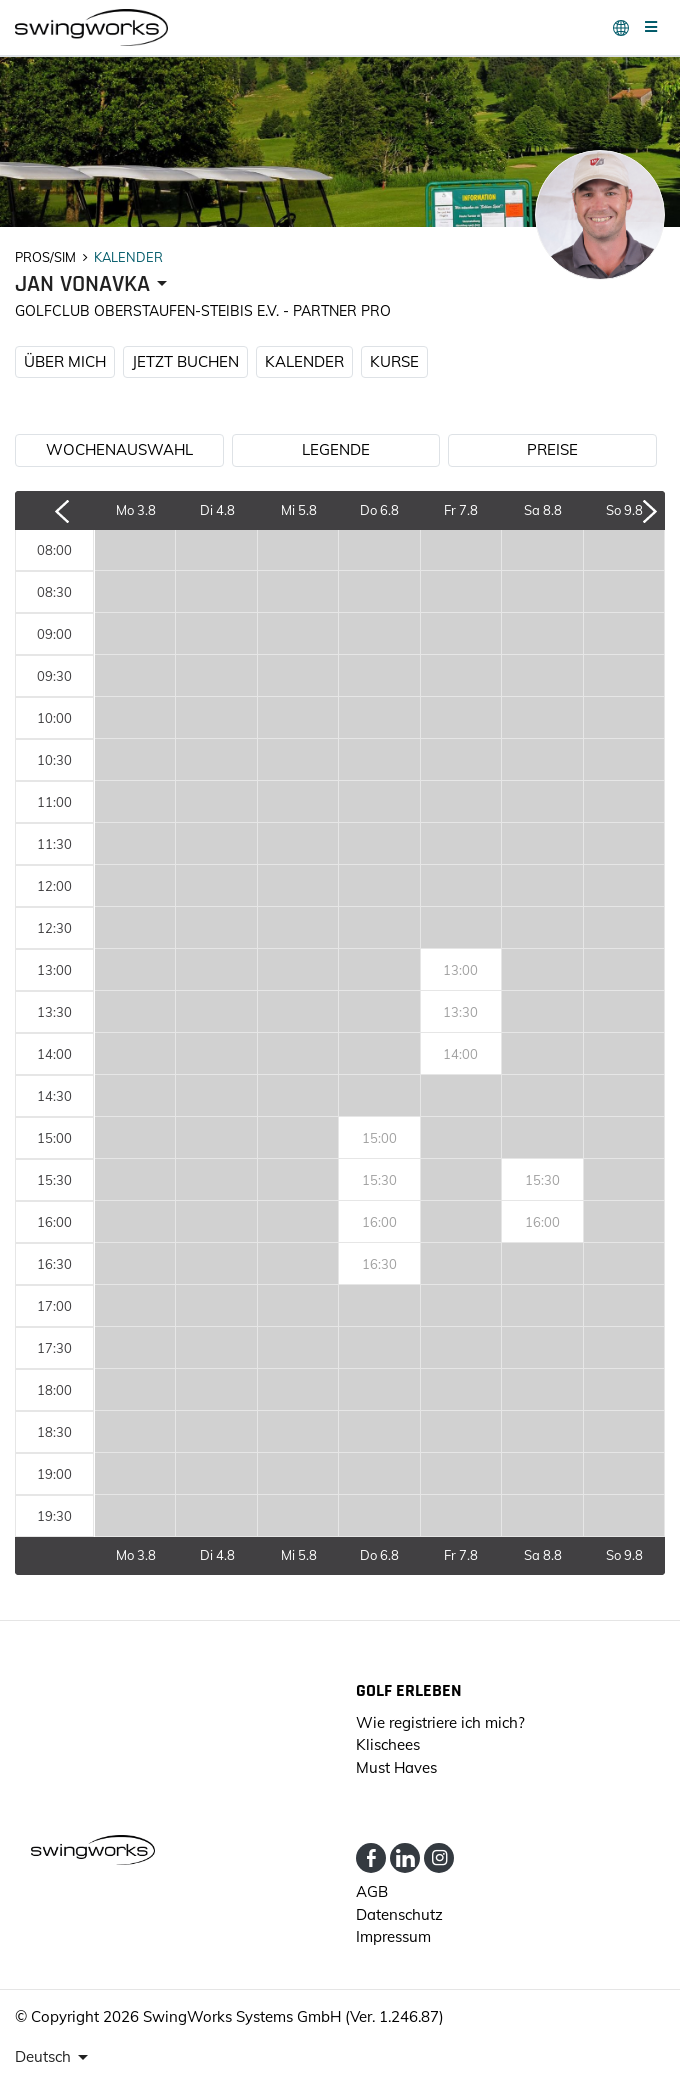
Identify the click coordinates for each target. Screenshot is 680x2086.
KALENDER (304, 361)
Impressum (393, 1936)
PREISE (552, 449)
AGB (372, 1891)
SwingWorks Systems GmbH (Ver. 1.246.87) (293, 2016)
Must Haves (396, 1767)
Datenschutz (399, 1914)
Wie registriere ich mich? (440, 1722)
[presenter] (94, 284)
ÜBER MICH (65, 361)
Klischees (388, 1744)
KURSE (394, 361)
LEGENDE (336, 449)
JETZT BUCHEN (185, 361)
